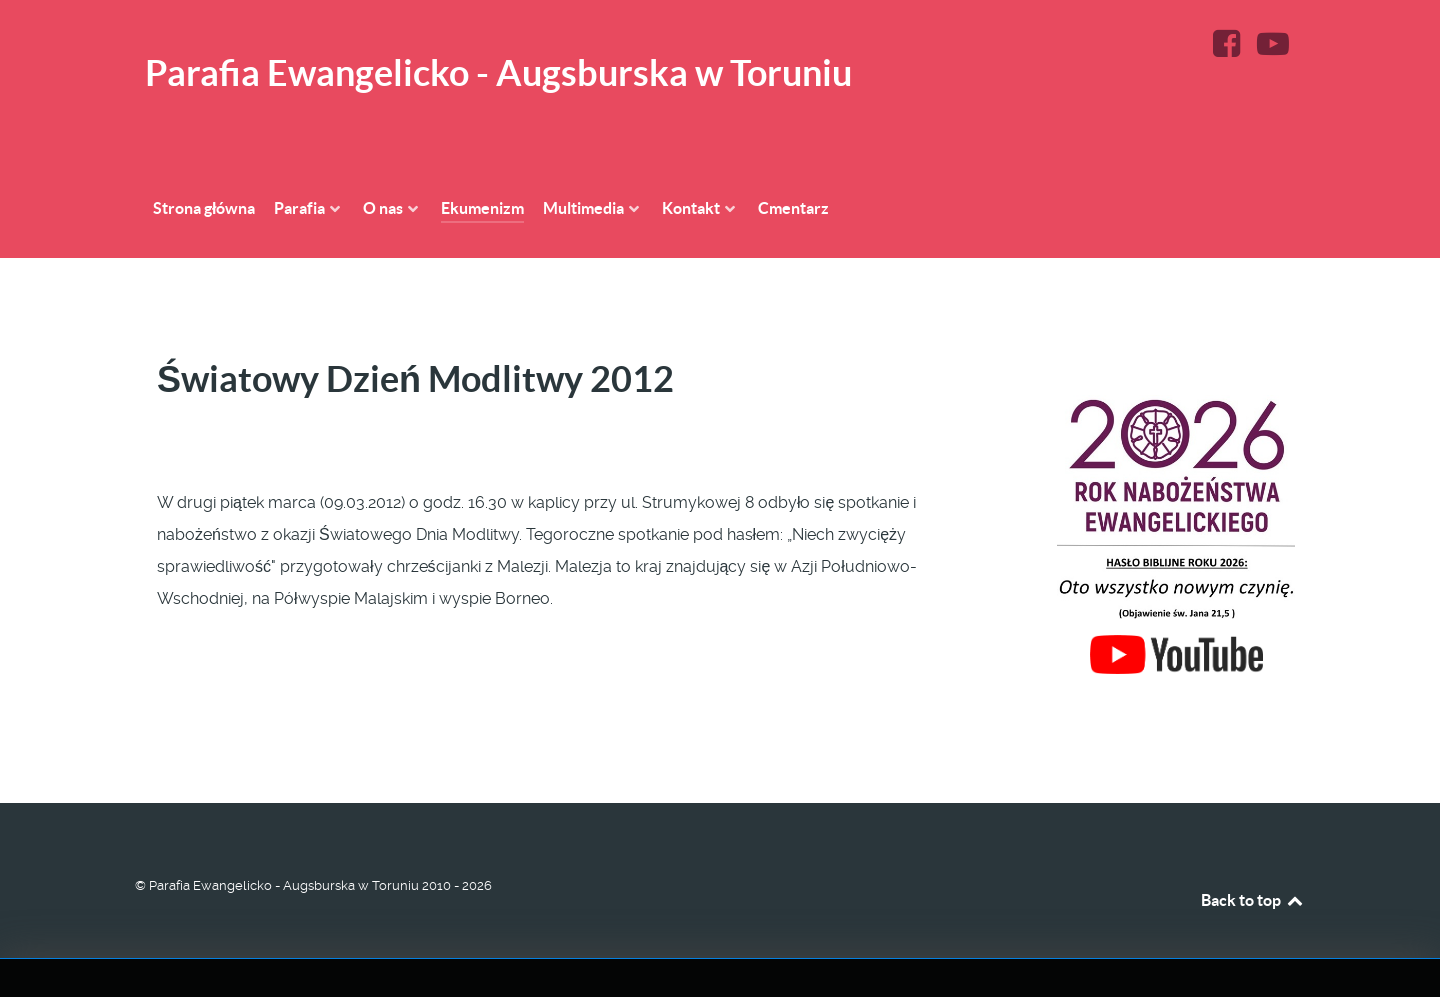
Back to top (1253, 900)
